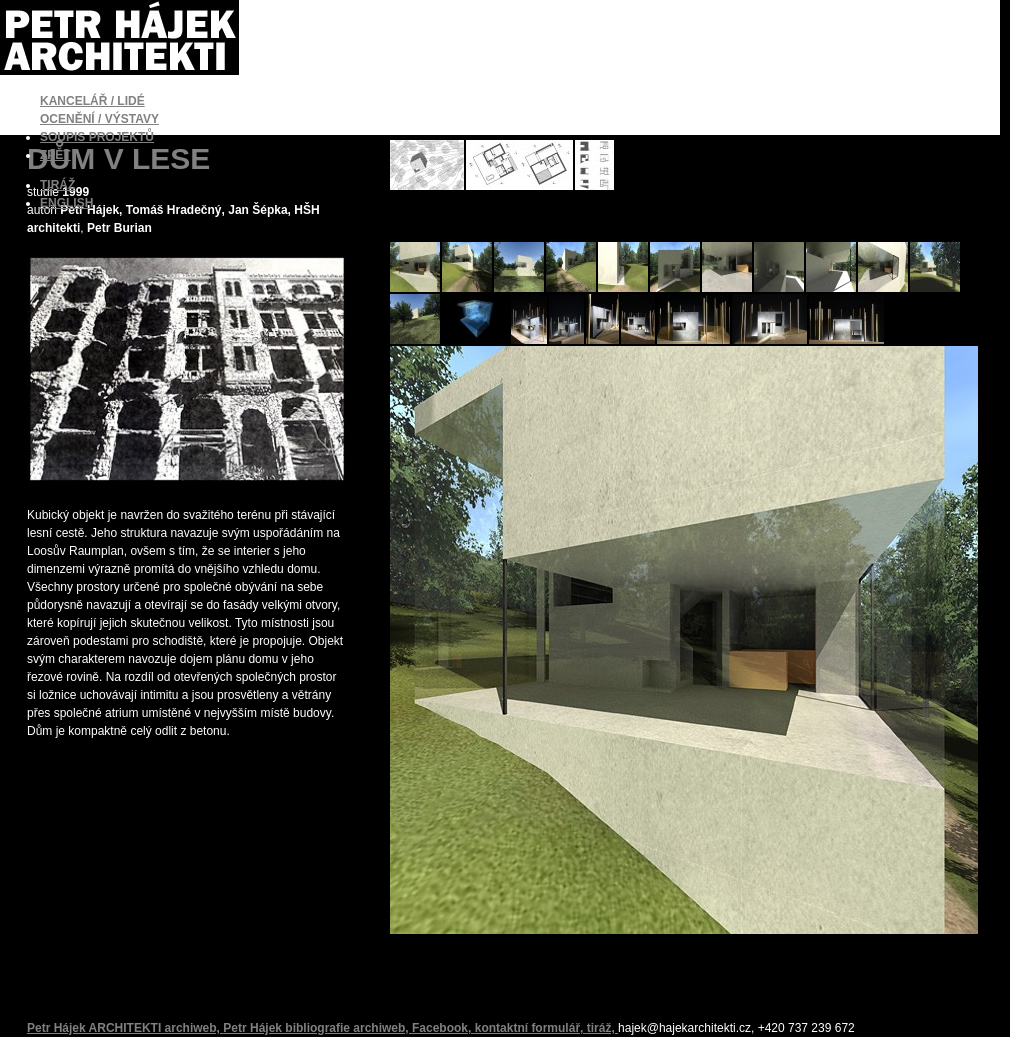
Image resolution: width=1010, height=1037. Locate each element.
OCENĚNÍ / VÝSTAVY (99, 119)
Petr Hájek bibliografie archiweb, (317, 1028)
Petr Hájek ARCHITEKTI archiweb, (125, 1028)
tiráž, (602, 1028)
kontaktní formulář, (531, 1028)
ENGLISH (66, 203)
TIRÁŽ (57, 185)
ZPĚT (55, 155)
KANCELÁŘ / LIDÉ (92, 101)
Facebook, (443, 1028)
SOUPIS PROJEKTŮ (97, 137)
